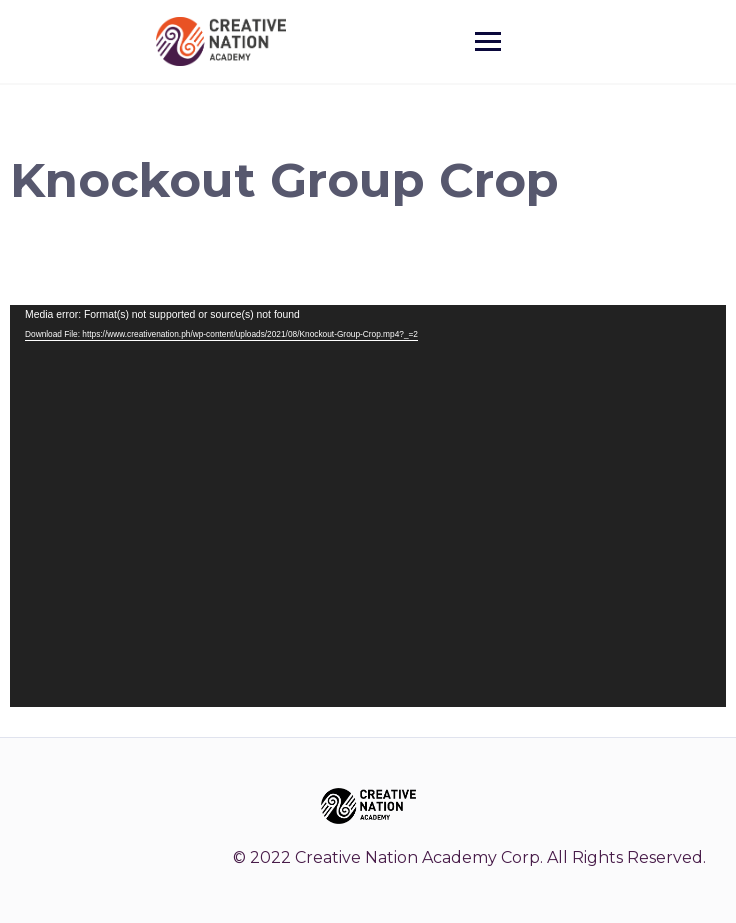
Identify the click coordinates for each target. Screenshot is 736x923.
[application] (368, 506)
